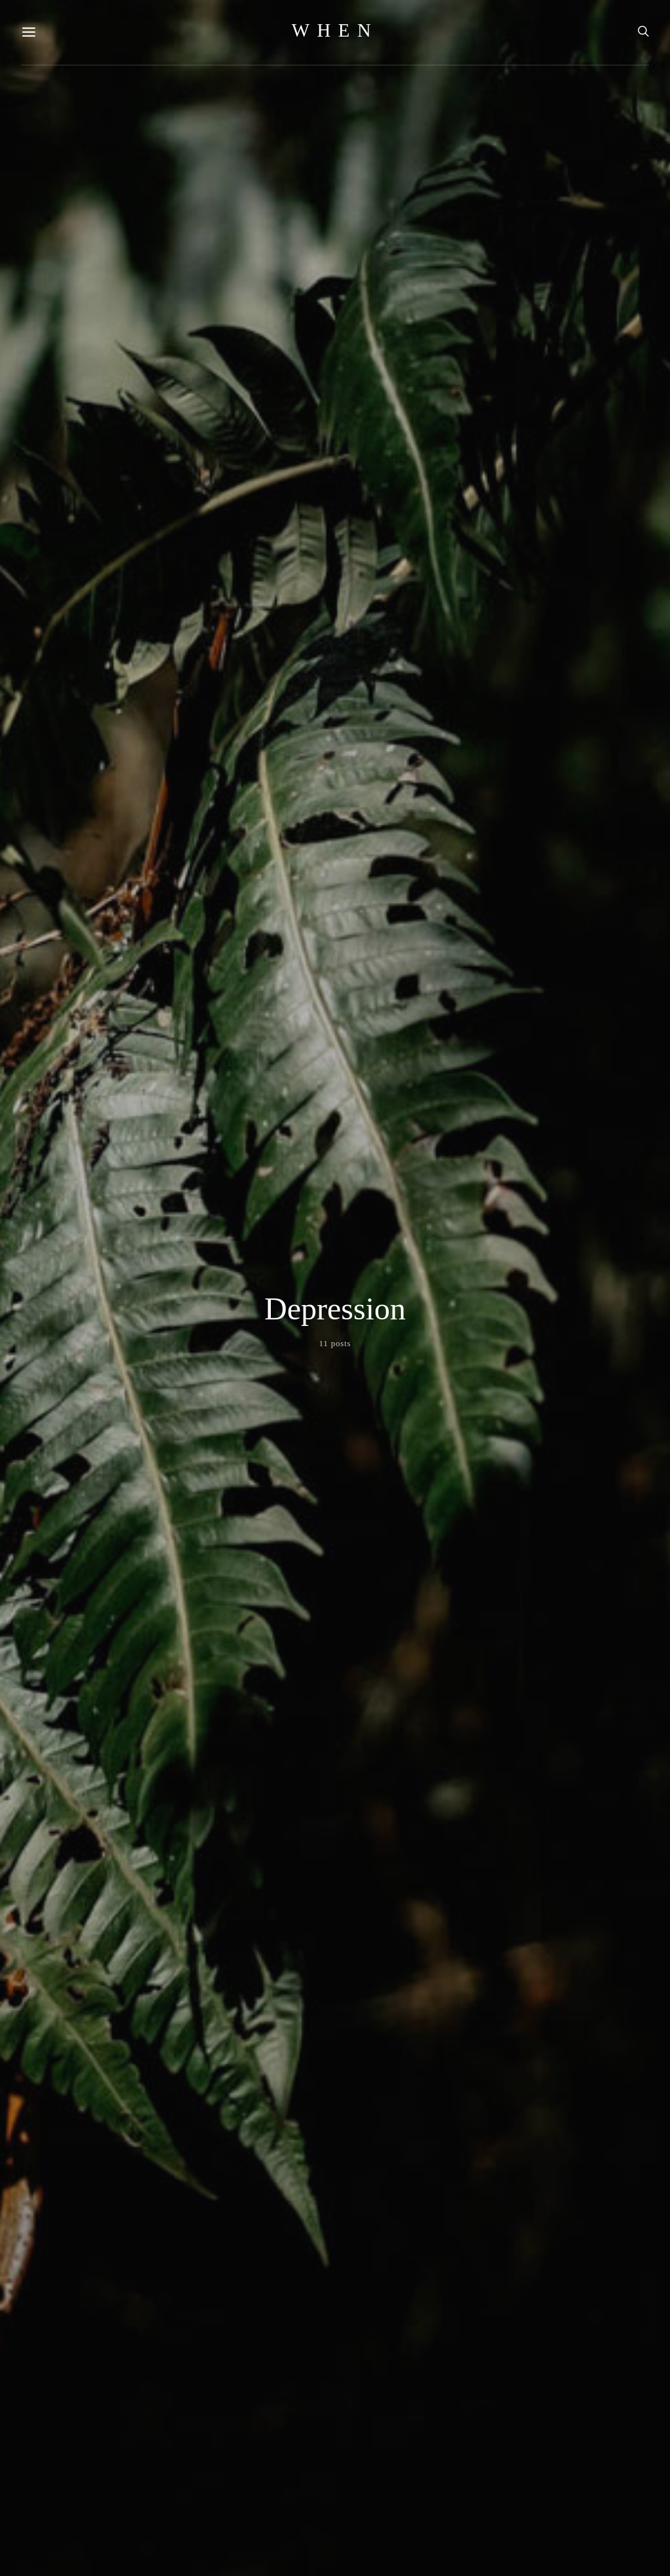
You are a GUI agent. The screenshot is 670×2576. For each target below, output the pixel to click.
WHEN (335, 30)
